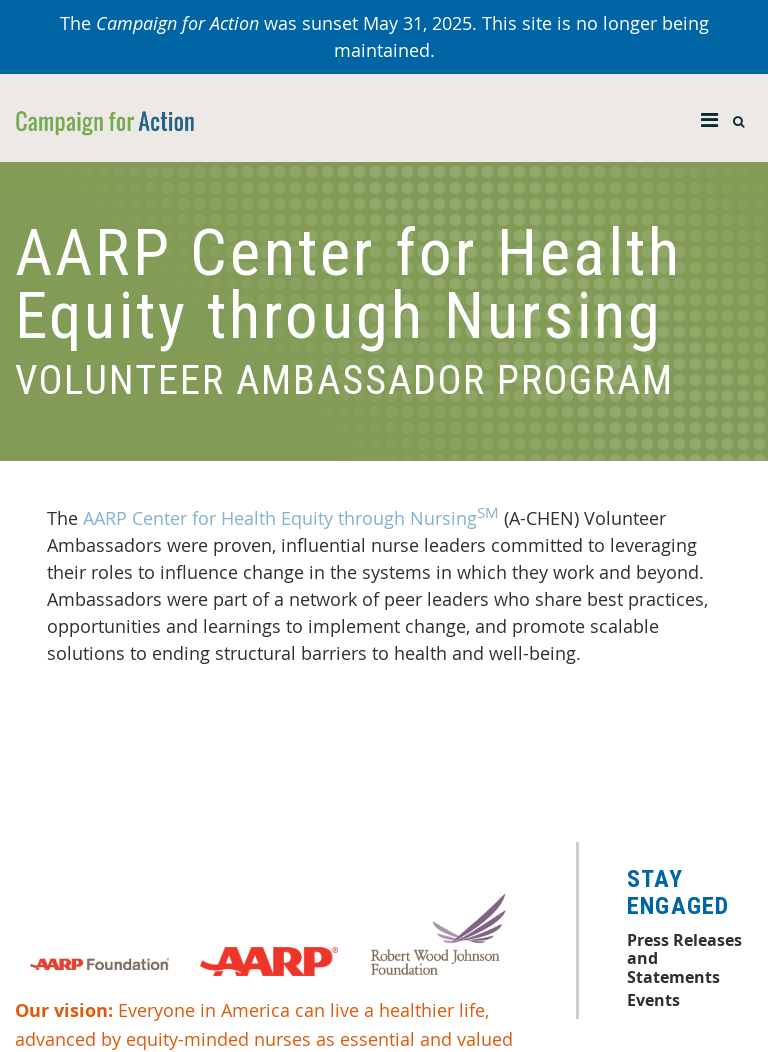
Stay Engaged (678, 893)
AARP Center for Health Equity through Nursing (291, 518)
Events (653, 1000)
